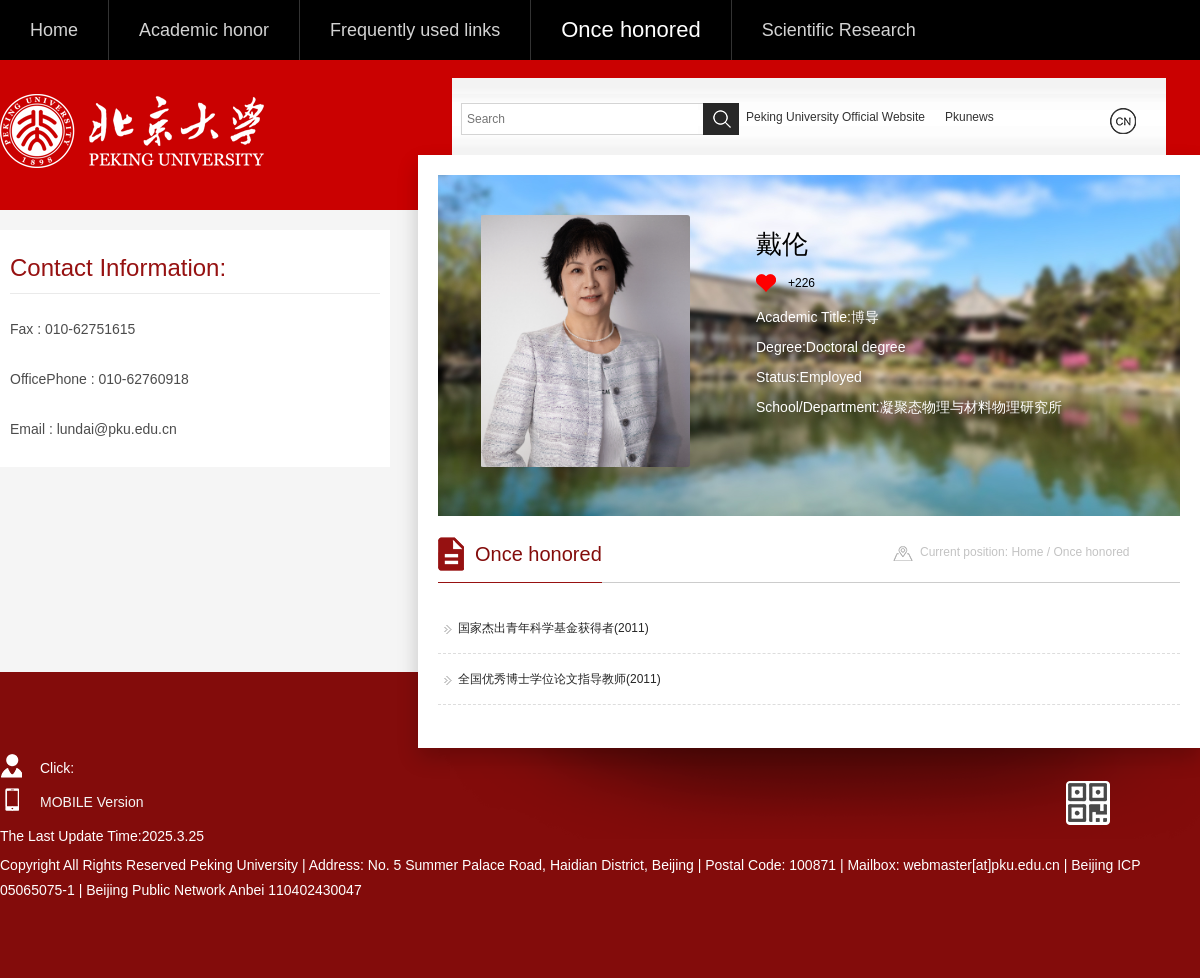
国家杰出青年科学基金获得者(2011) (546, 628)
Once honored (630, 29)
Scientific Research (839, 30)
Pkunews (969, 117)
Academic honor (204, 30)
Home (54, 30)
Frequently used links (415, 30)
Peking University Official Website (835, 117)
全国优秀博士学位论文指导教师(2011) (552, 679)
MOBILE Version (92, 802)
